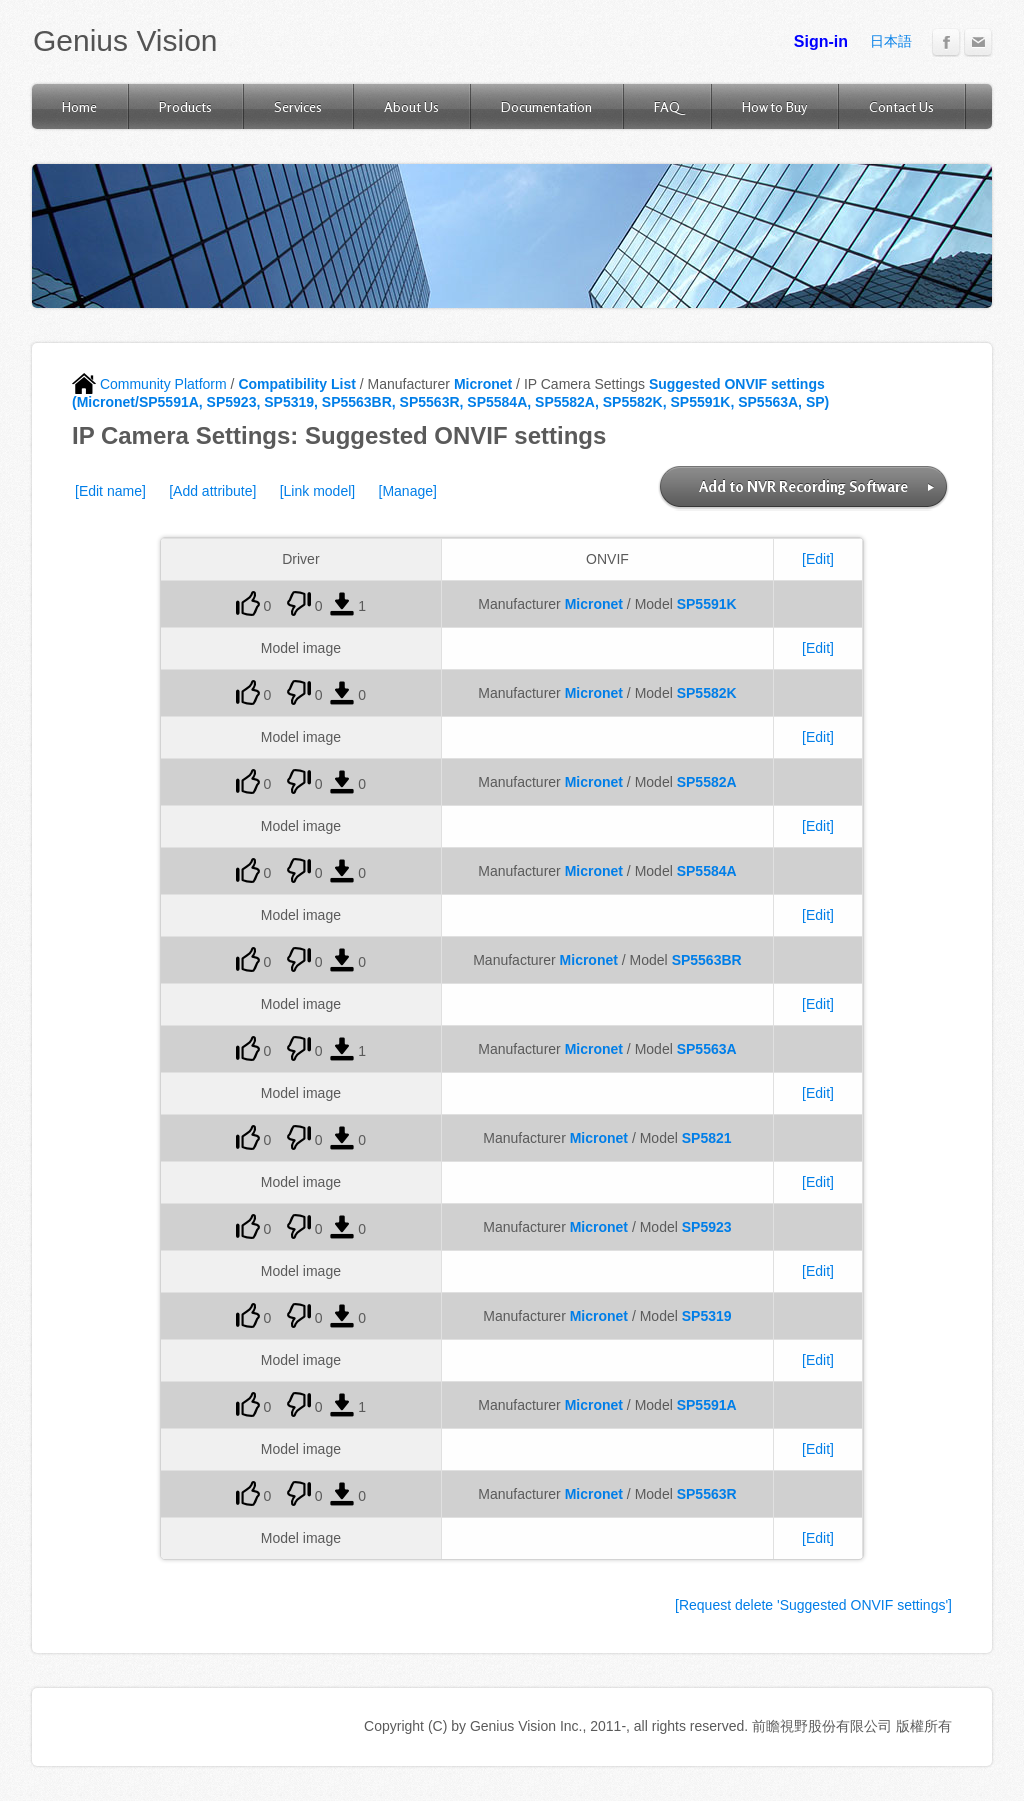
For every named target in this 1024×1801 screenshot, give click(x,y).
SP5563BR (707, 960)
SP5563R (707, 1494)
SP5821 (707, 1138)
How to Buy (774, 106)
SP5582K (707, 693)
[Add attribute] (212, 491)
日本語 (891, 41)
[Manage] (408, 491)
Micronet (483, 384)
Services (298, 106)
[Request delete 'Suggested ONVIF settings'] (813, 1605)
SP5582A (707, 782)
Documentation (546, 106)
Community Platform (149, 384)
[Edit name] (110, 491)
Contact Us (901, 106)
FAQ (667, 106)
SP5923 (707, 1227)
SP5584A (707, 871)
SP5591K (707, 604)
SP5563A (707, 1049)
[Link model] (317, 491)
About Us (411, 106)
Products (185, 106)
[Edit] (818, 559)
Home (79, 106)
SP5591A (707, 1405)
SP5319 (707, 1316)
